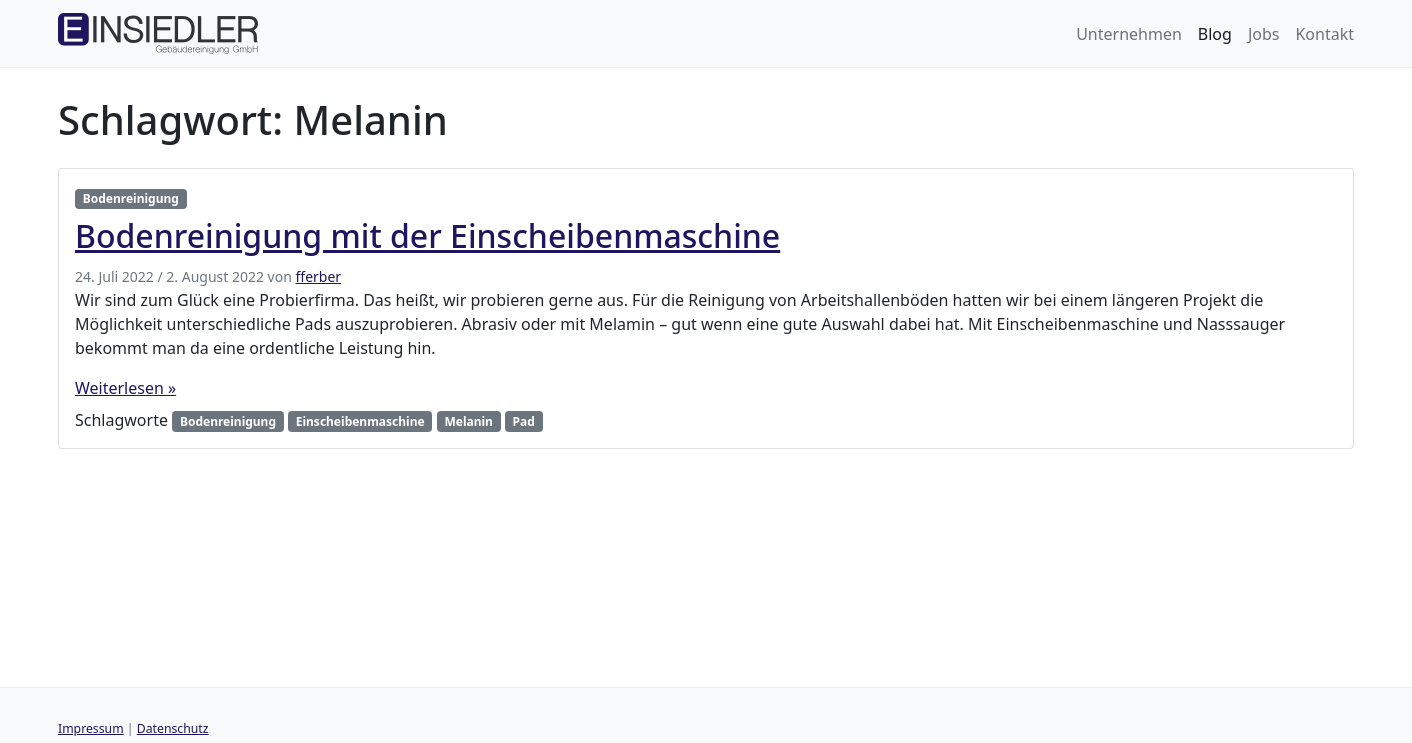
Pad (524, 421)
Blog (1215, 34)
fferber (319, 276)
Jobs (1264, 34)
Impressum (91, 728)
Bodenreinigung (131, 198)
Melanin (468, 421)
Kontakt (1324, 34)
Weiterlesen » (125, 388)
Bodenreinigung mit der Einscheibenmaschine (427, 235)
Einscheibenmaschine (360, 421)
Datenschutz (173, 728)
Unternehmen (1129, 34)
